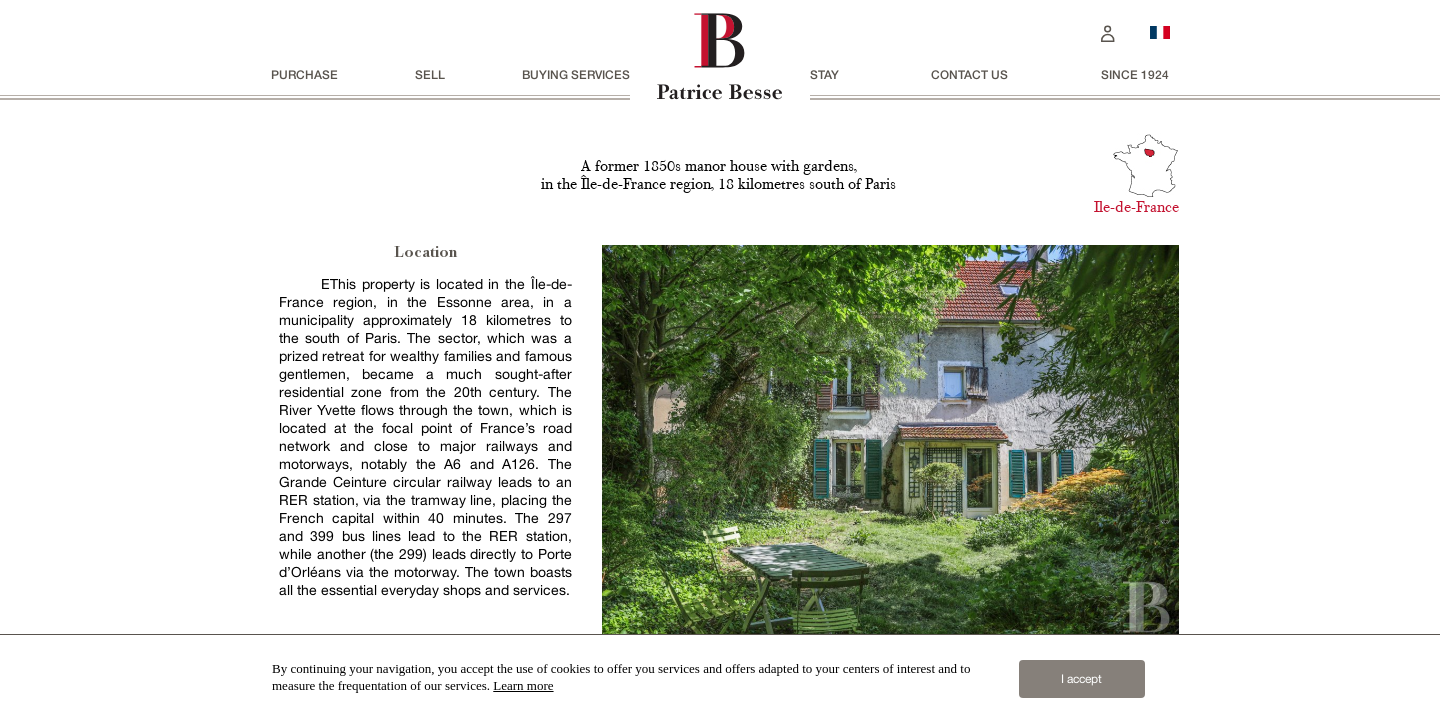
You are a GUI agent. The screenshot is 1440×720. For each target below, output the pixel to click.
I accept (1081, 679)
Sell (430, 74)
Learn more (523, 685)
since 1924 (1135, 74)
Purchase (304, 74)
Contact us (969, 74)
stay (824, 74)
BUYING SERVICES (576, 74)
